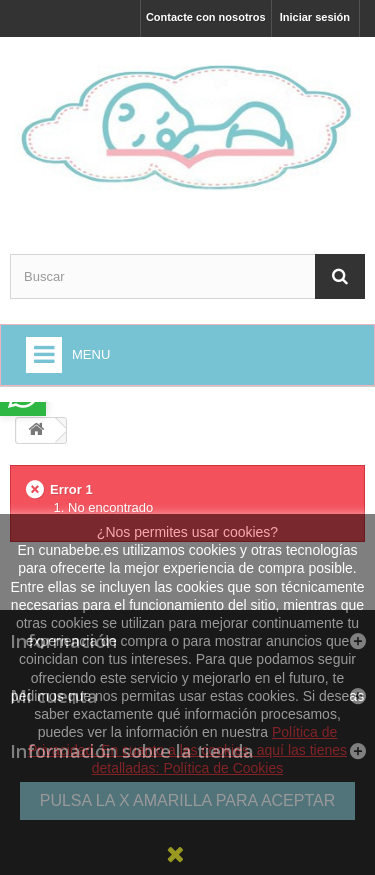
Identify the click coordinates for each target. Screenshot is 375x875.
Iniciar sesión (315, 17)
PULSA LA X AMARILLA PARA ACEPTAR (188, 800)
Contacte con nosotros (206, 17)
